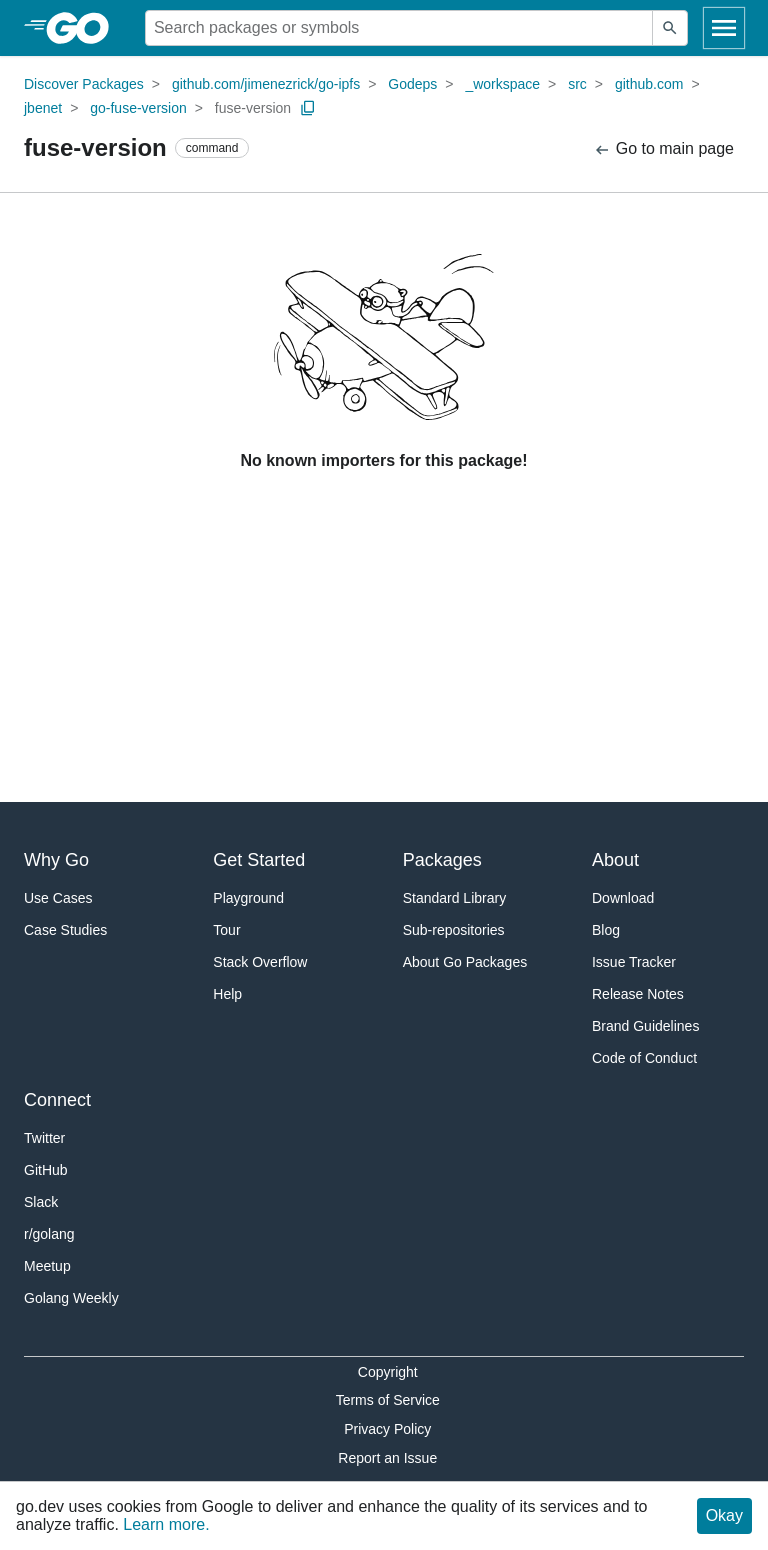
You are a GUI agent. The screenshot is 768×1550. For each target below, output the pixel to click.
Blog (606, 930)
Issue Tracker (634, 962)
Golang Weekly (71, 1298)
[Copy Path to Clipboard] (308, 108)
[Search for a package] (399, 28)
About (615, 860)
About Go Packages (465, 962)
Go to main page (663, 149)
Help (227, 994)
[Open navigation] (724, 28)
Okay (724, 1515)
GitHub (46, 1170)
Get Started (259, 860)
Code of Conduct (644, 1058)
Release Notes (638, 994)
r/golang (49, 1234)
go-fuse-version (138, 108)
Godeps (412, 84)
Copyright (388, 1372)
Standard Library (455, 898)
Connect (57, 1100)
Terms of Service (388, 1400)
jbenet (43, 108)
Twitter (44, 1138)
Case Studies (65, 930)
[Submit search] (670, 28)
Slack (41, 1202)
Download (623, 898)
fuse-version (253, 108)
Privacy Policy (387, 1429)
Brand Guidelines (645, 1026)
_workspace (502, 84)
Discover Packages (84, 84)
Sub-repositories (454, 930)
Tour (226, 930)
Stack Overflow (260, 962)
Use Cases (58, 898)
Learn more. (166, 1524)
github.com (649, 84)
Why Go (56, 860)
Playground (248, 898)
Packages (442, 860)
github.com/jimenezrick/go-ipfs (266, 84)
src (577, 84)
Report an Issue (387, 1458)
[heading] (84, 28)
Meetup (47, 1266)
